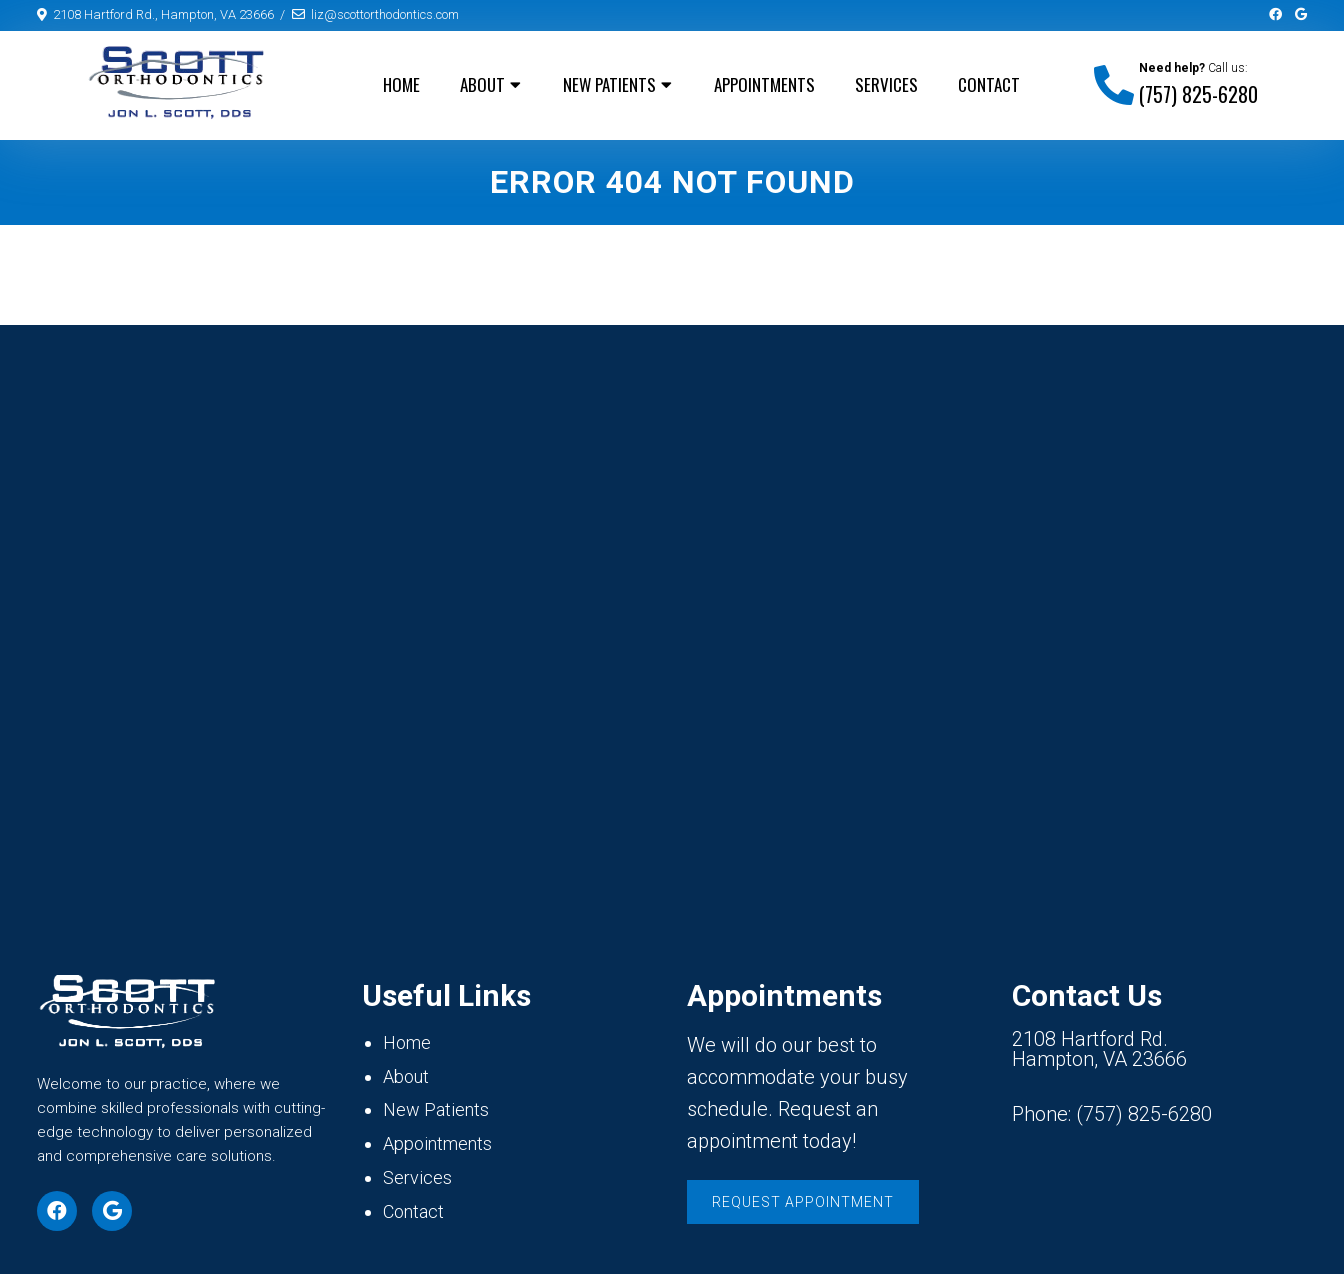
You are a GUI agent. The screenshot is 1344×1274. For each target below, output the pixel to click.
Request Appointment (803, 1202)
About (482, 84)
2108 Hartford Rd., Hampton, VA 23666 (163, 14)
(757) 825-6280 (1198, 94)
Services (886, 84)
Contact (989, 84)
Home (401, 84)
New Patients (609, 84)
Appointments (764, 84)
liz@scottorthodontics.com (385, 14)
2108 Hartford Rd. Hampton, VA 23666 (1099, 1049)
